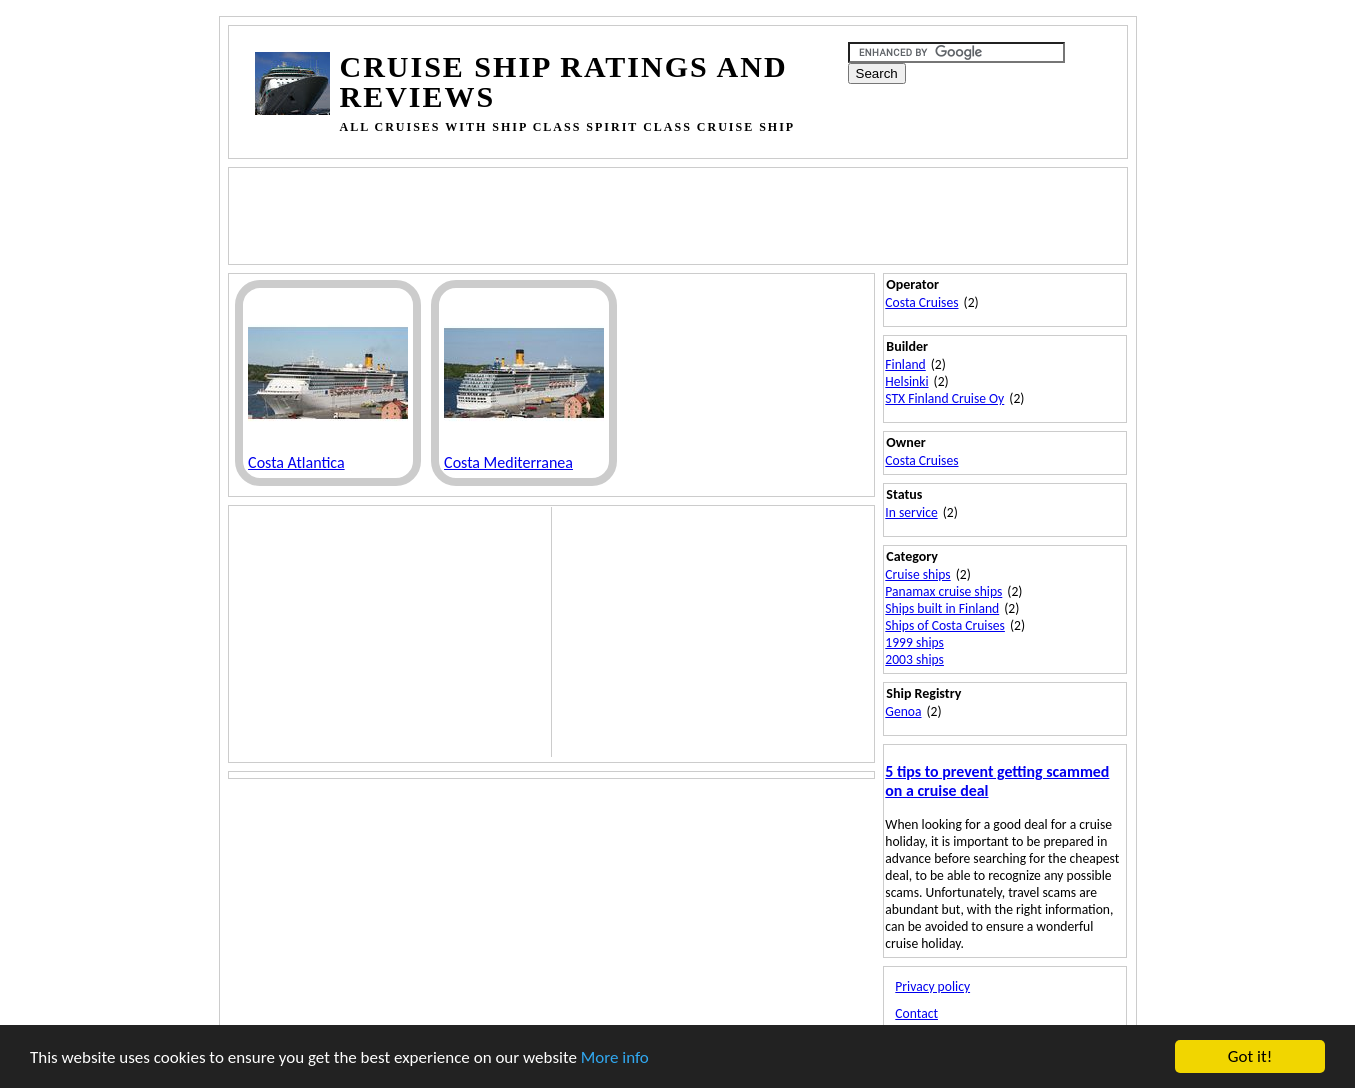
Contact (916, 1013)
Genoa (903, 711)
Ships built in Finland (942, 608)
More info (615, 1057)
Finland (905, 364)
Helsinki (906, 381)
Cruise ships (917, 574)
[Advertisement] (619, 214)
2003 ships (914, 659)
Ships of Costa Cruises (945, 625)
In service (911, 512)
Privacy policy (932, 986)
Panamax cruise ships (943, 591)
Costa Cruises (921, 302)
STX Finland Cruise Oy (944, 398)
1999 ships (914, 642)
